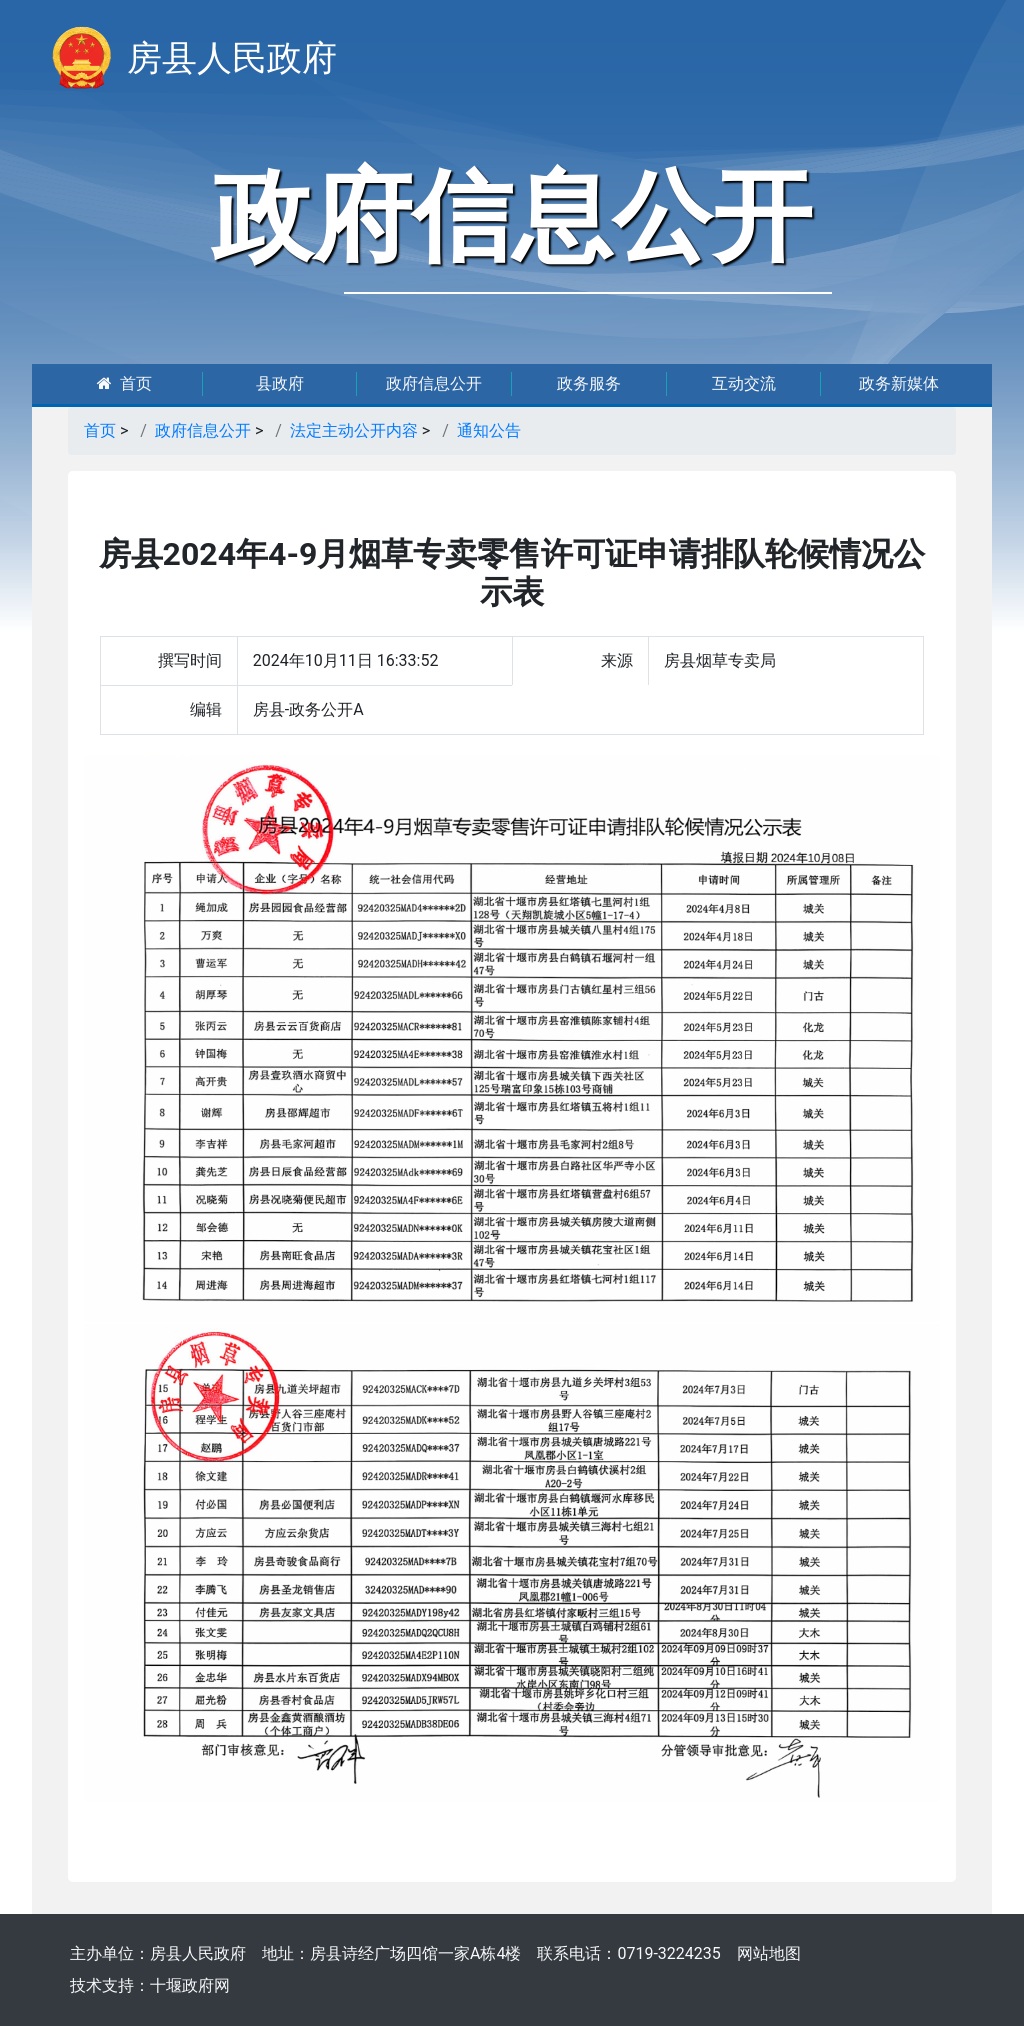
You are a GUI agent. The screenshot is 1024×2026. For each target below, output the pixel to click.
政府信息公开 (434, 383)
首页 (124, 383)
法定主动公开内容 (354, 430)
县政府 (280, 383)
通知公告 (489, 430)
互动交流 (744, 383)
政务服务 (589, 383)
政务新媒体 (899, 383)
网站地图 (769, 1953)
